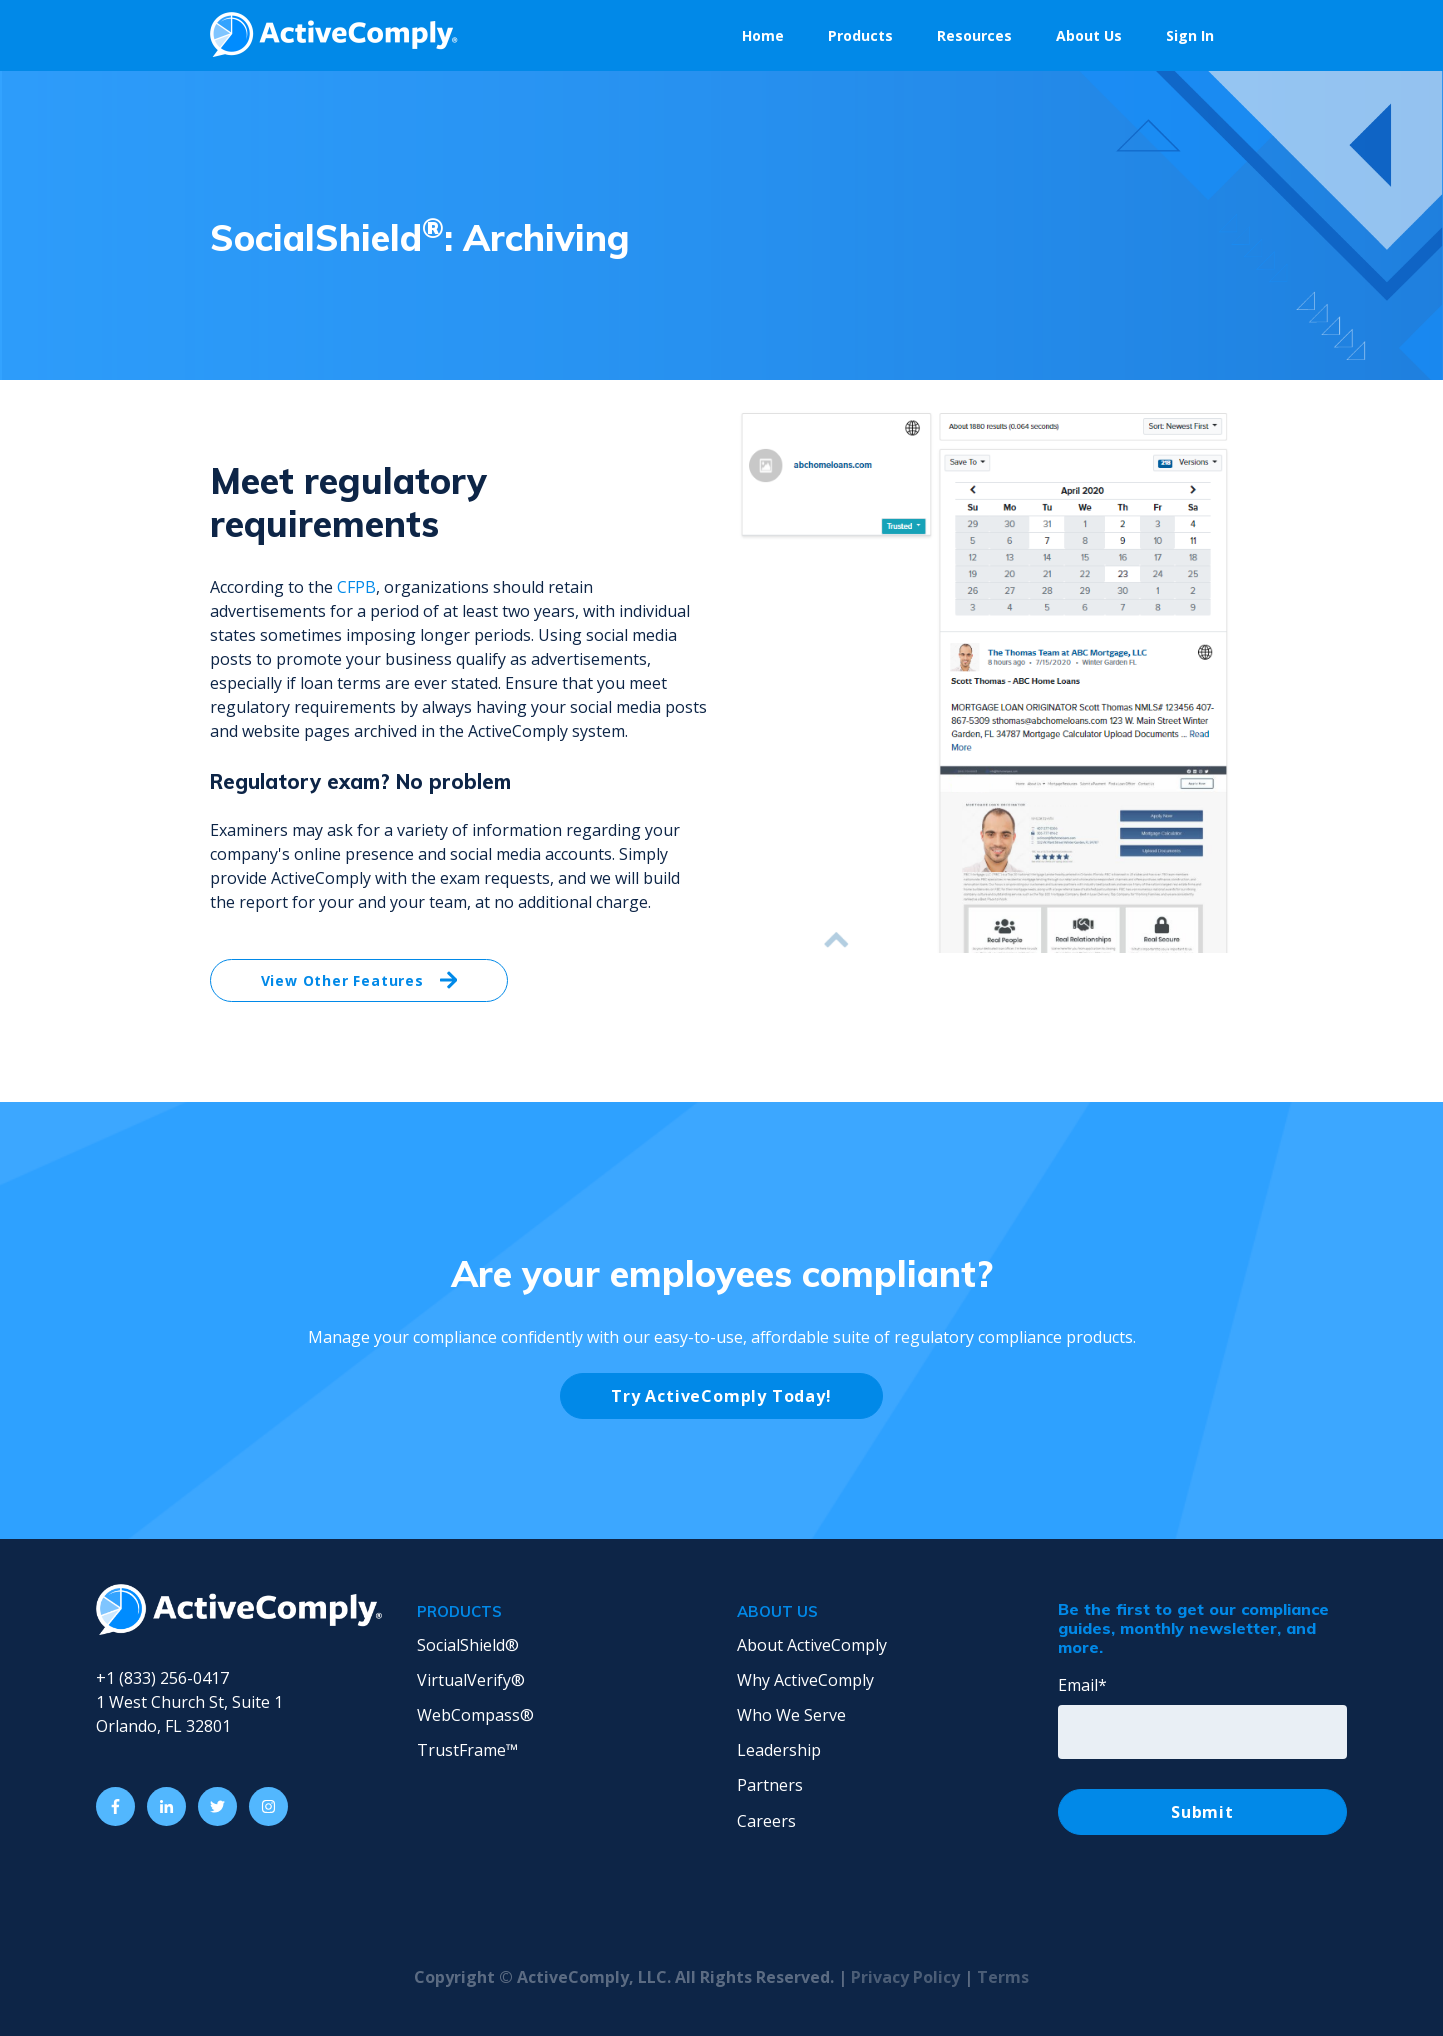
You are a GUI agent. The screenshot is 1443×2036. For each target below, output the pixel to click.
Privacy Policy (907, 1977)
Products (860, 35)
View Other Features (359, 980)
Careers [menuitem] (766, 1821)
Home (763, 35)
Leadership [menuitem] (779, 1750)
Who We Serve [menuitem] (791, 1715)
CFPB (356, 587)
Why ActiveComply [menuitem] (805, 1680)
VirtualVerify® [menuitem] (471, 1680)
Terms (1003, 1977)
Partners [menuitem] (770, 1785)
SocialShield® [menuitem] (468, 1645)
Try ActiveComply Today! (721, 1396)
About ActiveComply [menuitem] (812, 1645)
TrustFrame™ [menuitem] (467, 1750)
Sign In (1190, 35)
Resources (974, 35)
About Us (1089, 35)
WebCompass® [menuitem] (475, 1715)
